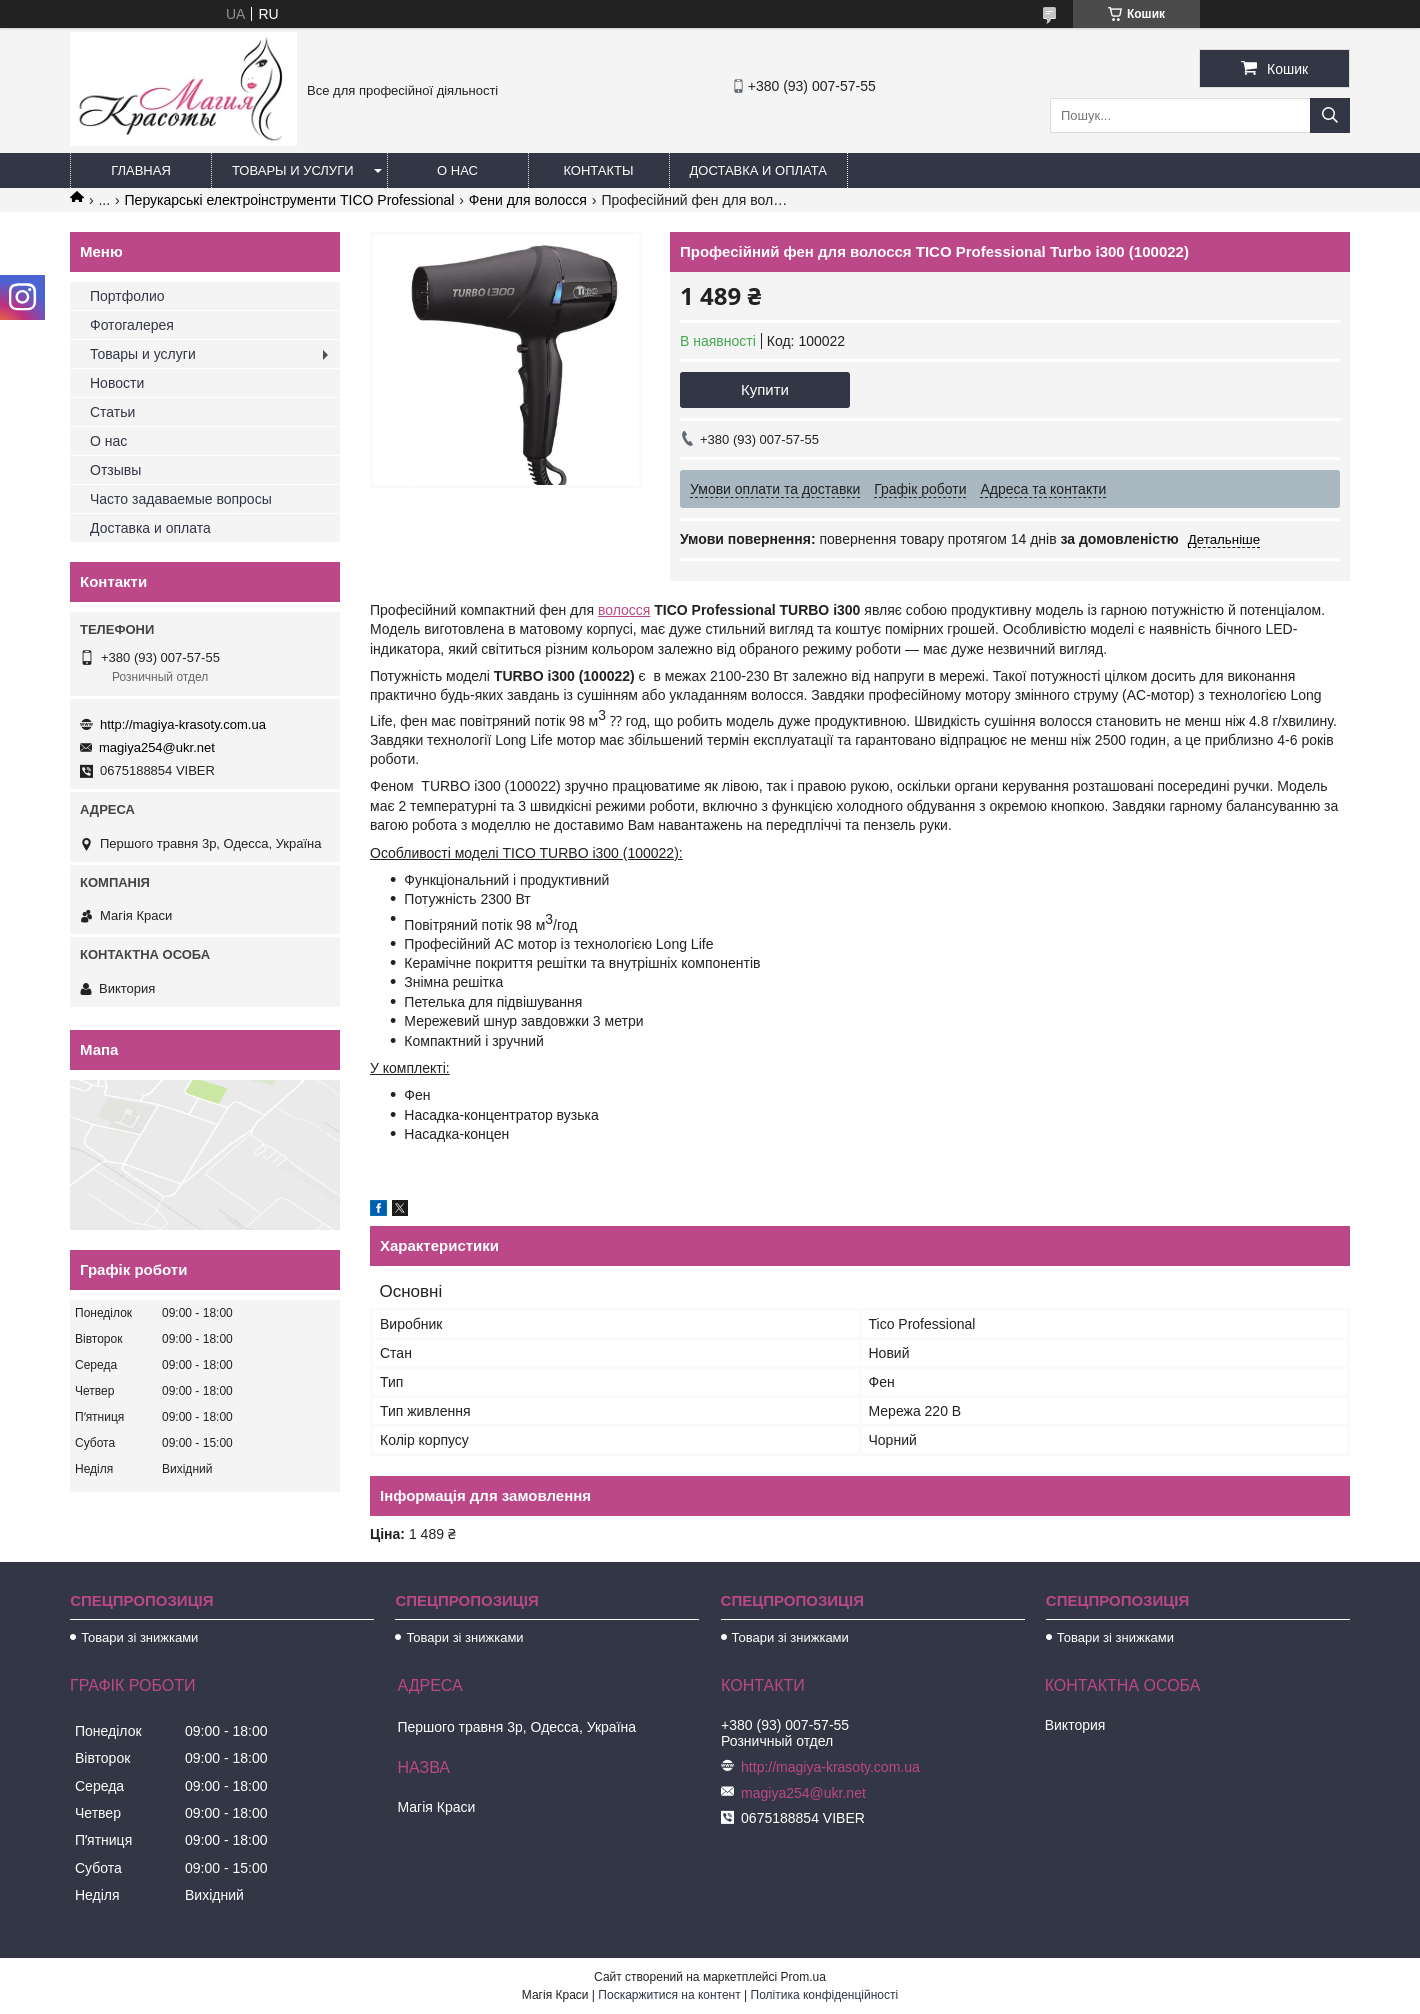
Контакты (598, 170)
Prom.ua (803, 1977)
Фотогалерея (132, 325)
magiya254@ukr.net (157, 747)
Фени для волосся (528, 200)
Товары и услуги (293, 170)
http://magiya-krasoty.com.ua (183, 724)
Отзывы (115, 470)
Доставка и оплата (758, 170)
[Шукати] (1330, 115)
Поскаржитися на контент (669, 1995)
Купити (765, 389)
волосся (624, 610)
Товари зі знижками (139, 1637)
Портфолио (127, 296)
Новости (117, 383)
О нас (457, 170)
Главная (141, 170)
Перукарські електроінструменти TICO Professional (290, 200)
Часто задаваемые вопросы (181, 499)
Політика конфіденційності (825, 1995)
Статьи (112, 412)
